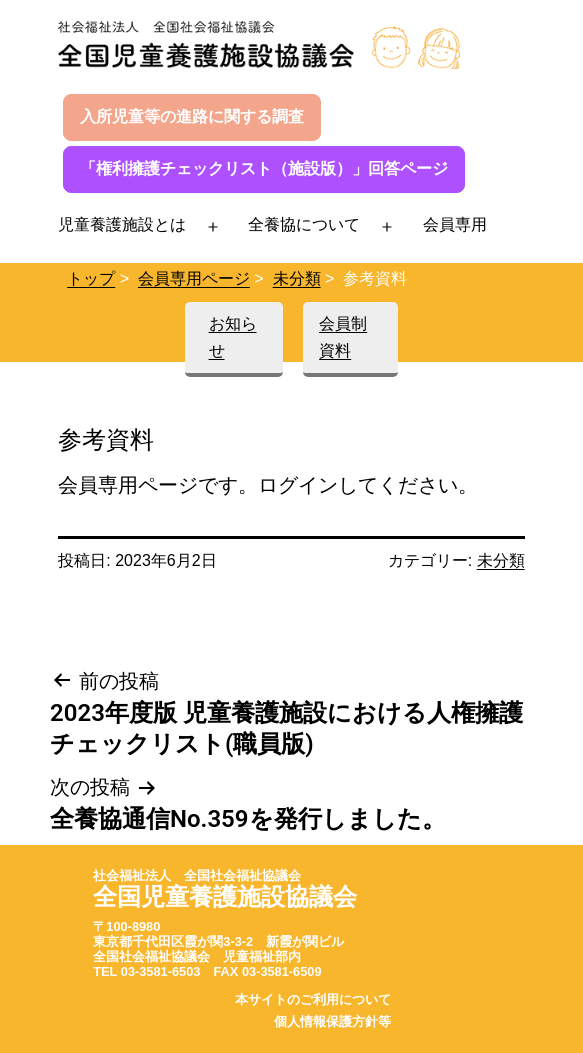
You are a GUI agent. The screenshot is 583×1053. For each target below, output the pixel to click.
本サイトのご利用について (313, 999)
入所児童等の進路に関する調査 (192, 116)
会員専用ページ (194, 278)
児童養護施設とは (122, 224)
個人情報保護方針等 (332, 1021)
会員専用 (455, 224)
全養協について (304, 224)
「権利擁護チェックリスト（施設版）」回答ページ (264, 168)
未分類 (297, 278)
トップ (91, 278)
